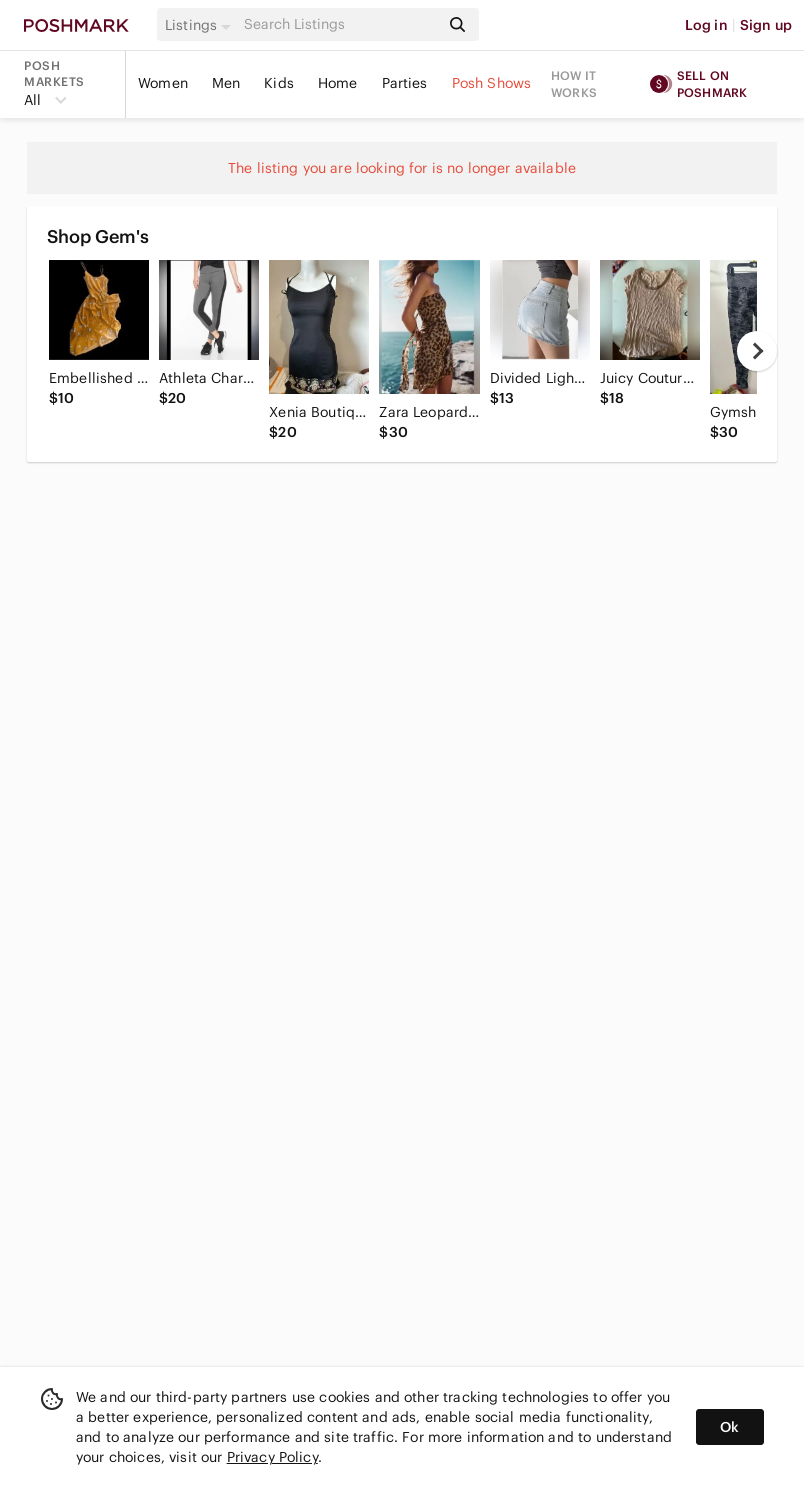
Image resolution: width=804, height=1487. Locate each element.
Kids (279, 83)
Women (163, 83)
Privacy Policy (272, 1457)
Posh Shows (492, 83)
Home (338, 83)
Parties (405, 83)
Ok (729, 1427)
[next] (757, 351)
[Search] (340, 24)
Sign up (766, 25)
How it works (574, 84)
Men (226, 83)
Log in (706, 25)
